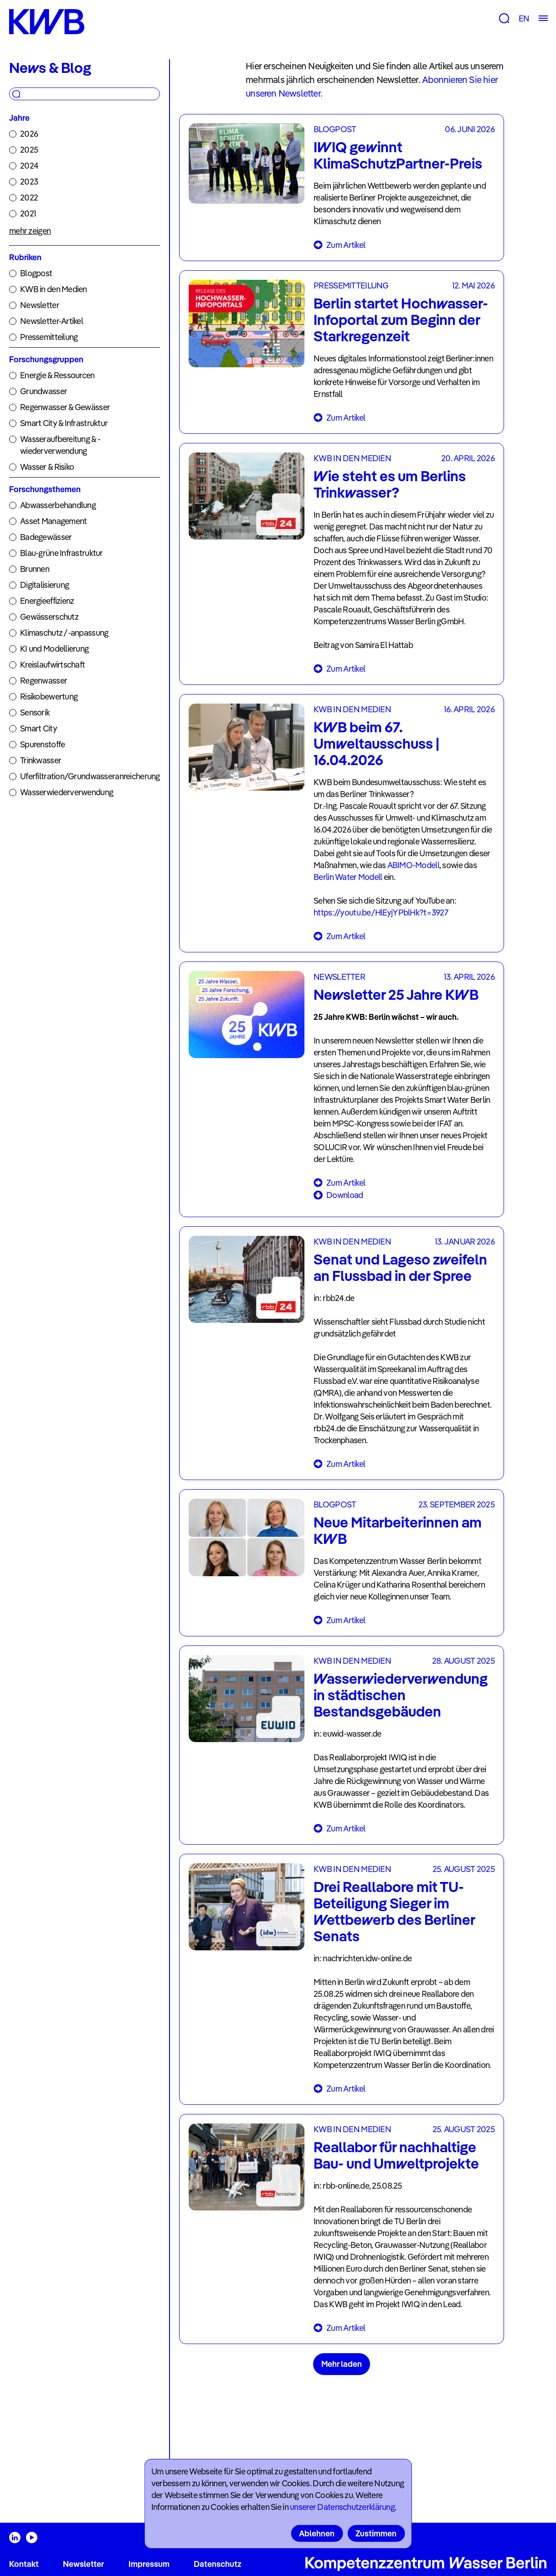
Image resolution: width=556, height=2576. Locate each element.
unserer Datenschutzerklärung (342, 2507)
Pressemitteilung (48, 337)
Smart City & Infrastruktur (64, 423)
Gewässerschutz (49, 617)
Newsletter (39, 305)
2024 (29, 165)
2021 (28, 213)
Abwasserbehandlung (58, 505)
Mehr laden (341, 2364)
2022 (29, 197)
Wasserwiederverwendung (66, 792)
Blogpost (36, 273)
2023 (29, 181)
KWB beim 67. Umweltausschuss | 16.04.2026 (376, 743)
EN (524, 18)
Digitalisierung (44, 585)
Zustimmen (375, 2533)
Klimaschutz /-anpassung (64, 632)
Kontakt (24, 2564)
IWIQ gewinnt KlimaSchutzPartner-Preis (398, 155)
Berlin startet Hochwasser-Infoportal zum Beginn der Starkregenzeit (401, 319)
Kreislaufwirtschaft (52, 664)
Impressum (149, 2564)
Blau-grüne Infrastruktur (61, 553)
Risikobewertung (48, 696)
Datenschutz (218, 2564)
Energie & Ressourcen (57, 375)
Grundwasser (43, 391)
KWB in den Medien (53, 289)
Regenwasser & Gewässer (65, 407)
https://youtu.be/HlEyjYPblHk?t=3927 (381, 912)
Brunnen (34, 569)
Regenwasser (43, 680)
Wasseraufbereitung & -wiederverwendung (60, 445)
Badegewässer (46, 537)
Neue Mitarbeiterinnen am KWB (398, 1530)
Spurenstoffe (42, 744)
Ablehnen (317, 2533)
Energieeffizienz (47, 601)
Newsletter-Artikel (51, 321)
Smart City (38, 728)
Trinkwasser (40, 760)
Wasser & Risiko (47, 467)
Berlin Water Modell (349, 877)
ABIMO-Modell (413, 865)
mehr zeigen (30, 231)
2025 (29, 149)
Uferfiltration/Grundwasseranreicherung (90, 776)
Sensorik (35, 712)
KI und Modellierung (54, 648)
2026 (29, 134)
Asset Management (53, 521)
